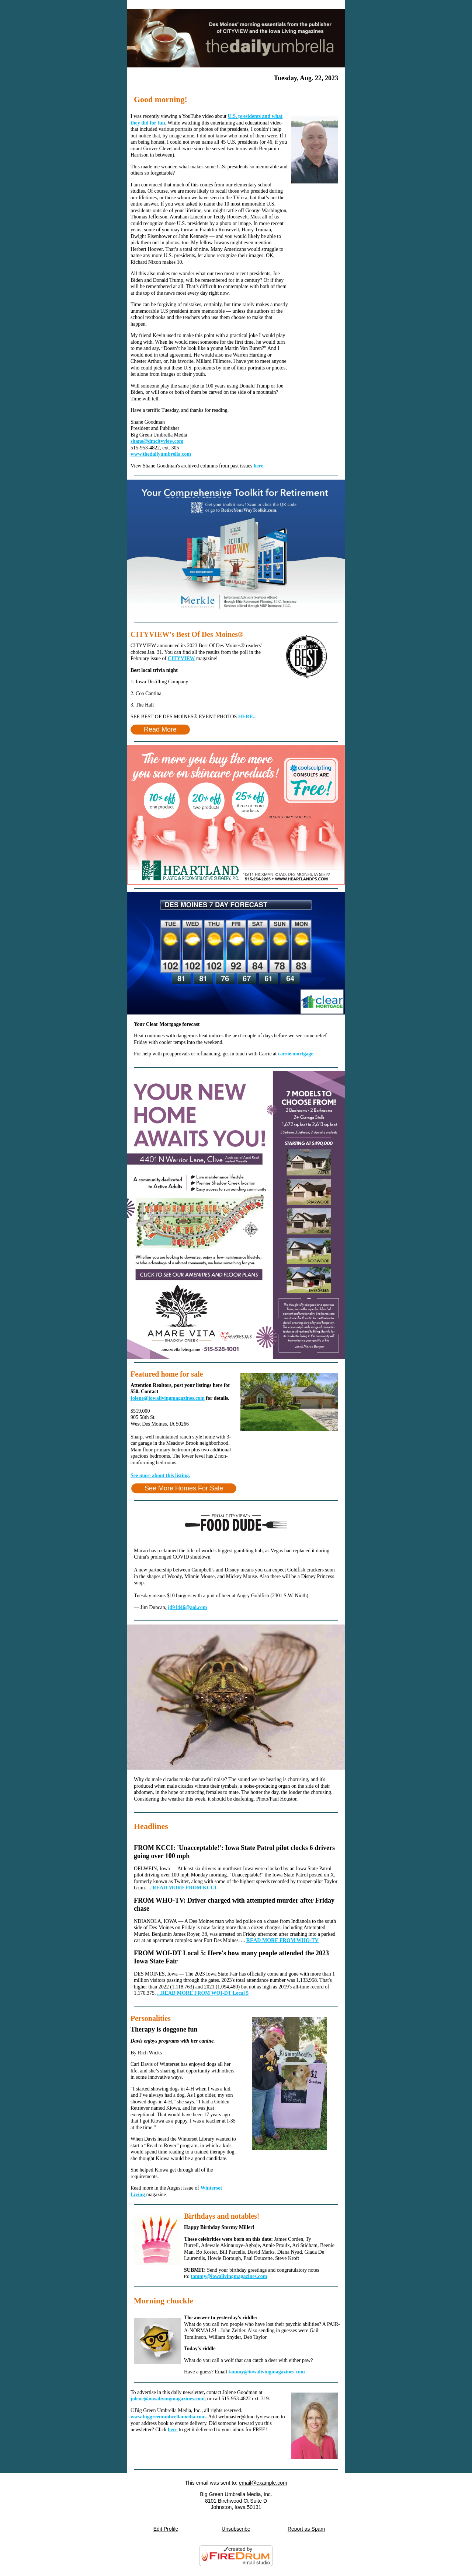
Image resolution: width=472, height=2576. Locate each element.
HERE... (247, 716)
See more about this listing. (160, 1475)
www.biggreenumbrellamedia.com (168, 2416)
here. (258, 466)
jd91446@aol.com (186, 1607)
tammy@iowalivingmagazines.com (229, 2276)
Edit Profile (165, 2529)
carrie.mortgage (295, 1053)
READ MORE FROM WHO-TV (282, 1940)
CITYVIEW (181, 658)
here (172, 2429)
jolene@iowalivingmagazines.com (168, 1398)
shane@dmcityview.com (157, 441)
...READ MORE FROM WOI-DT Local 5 (203, 1993)
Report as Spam (306, 2529)
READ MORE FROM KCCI (184, 1887)
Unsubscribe (236, 2529)
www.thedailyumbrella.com (161, 454)
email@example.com (263, 2483)
